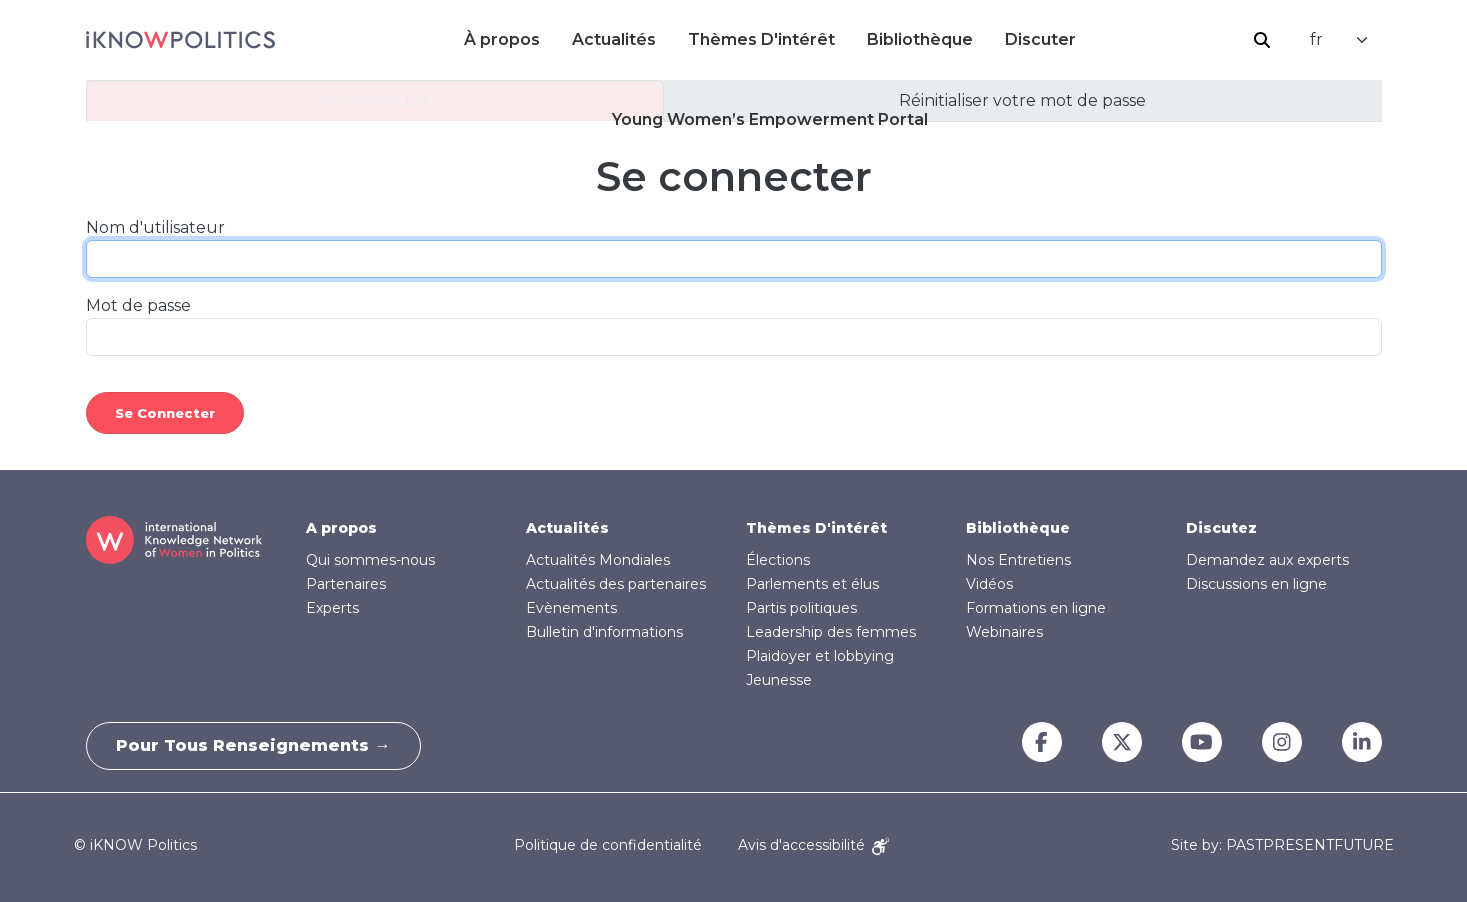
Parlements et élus (812, 584)
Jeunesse (779, 680)
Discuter (1040, 39)
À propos (502, 39)
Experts (332, 608)
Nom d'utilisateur (155, 227)
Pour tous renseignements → (254, 745)
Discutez (1221, 528)
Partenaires (346, 584)
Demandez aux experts (1267, 560)
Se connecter (375, 100)
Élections (778, 560)
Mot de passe (138, 305)
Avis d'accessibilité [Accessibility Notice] (813, 845)
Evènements (571, 608)
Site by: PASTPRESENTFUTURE (1282, 845)
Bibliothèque (920, 39)
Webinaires (1004, 632)
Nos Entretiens (1018, 560)
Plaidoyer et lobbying (820, 656)
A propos (341, 528)
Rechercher (1262, 40)
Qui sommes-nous (370, 560)
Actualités (614, 39)
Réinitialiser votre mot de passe (1022, 100)
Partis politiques (801, 608)
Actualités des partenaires (616, 584)
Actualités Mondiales (598, 560)
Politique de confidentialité (608, 845)
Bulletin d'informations (604, 632)
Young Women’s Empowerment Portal (770, 119)
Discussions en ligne (1256, 584)
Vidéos (989, 584)
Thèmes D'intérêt (761, 39)
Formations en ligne (1036, 608)
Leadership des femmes (831, 632)
